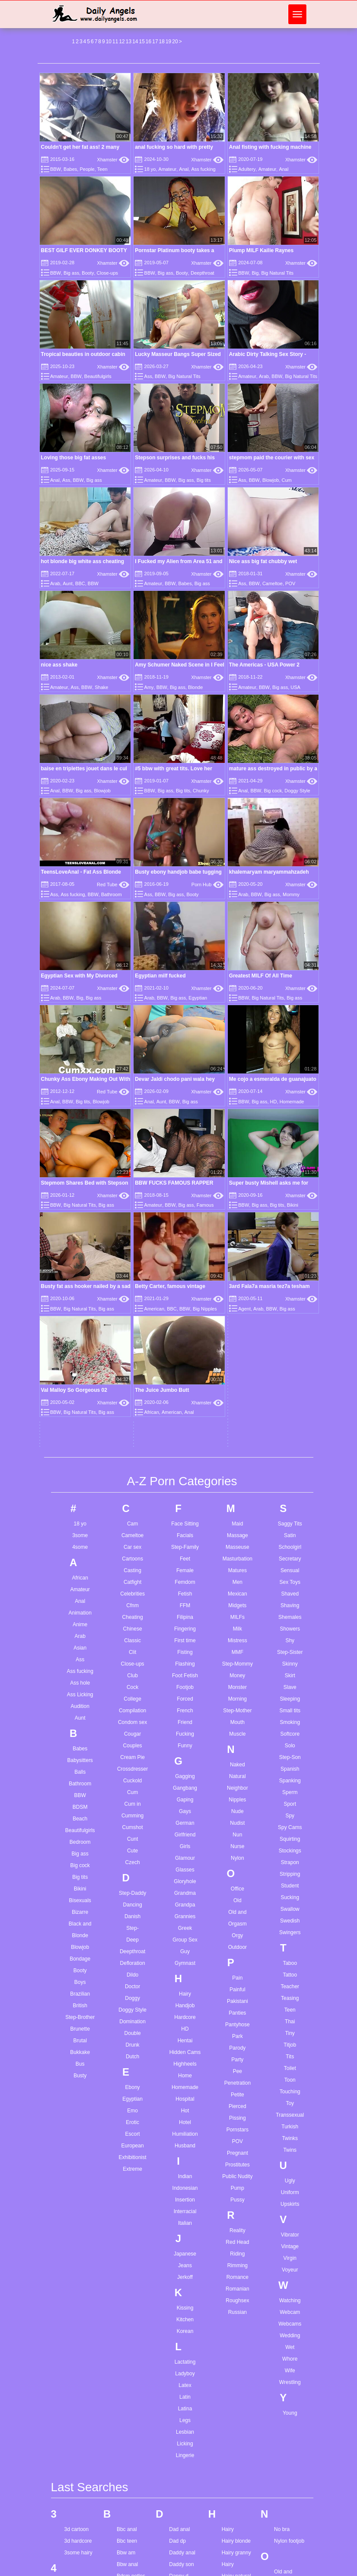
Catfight (132, 1280)
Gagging (184, 1474)
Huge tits (232, 2391)
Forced (185, 1397)
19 (168, 41)
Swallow (290, 1607)
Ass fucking (203, 169)
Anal (183, 169)
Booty (88, 273)
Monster (237, 1385)
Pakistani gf (287, 2313)
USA (295, 687)
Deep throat (182, 2286)
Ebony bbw (181, 2387)
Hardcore (184, 1715)
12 (121, 41)
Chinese (132, 1327)
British (80, 1704)
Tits (290, 1755)
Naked (237, 1463)
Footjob (185, 1385)
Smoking (290, 1420)
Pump (237, 1886)
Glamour (185, 1556)
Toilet (290, 1766)
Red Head (237, 1940)
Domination (132, 1720)
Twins (289, 1848)
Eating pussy (184, 2375)
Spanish (289, 1467)
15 (141, 41)
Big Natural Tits (277, 273)
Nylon (237, 1556)
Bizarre (80, 1610)
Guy (185, 1650)
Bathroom (111, 894)
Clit (132, 1350)
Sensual (289, 1269)
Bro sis (125, 2566)
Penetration (237, 1781)
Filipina (185, 1315)
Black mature (132, 2496)
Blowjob (270, 480)
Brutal (80, 1739)
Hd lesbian (234, 2298)
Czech (132, 1560)
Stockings (290, 1549)
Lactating (185, 2060)
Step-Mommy (237, 1362)
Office (237, 1587)
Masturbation (237, 1257)
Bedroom (80, 1540)
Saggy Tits (290, 1222)
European (132, 1844)
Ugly (290, 1879)
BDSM (80, 1505)
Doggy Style (297, 790)
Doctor (132, 1685)
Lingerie (185, 2153)
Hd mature (234, 2310)
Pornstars (237, 1828)
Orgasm (237, 1622)
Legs (185, 2118)
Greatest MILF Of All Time (260, 976)
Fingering (185, 1327)
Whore (289, 2057)
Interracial (185, 1909)
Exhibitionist (133, 1855)
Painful (237, 1688)
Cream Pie (132, 1455)
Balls (80, 1470)
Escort (132, 1832)
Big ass (71, 273)
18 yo (150, 169)
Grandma (185, 1591)
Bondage (80, 1657)
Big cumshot (131, 2403)
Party (237, 1758)
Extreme (132, 1867)
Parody (237, 1746)
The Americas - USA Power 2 (264, 665)
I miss (228, 2422)
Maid (237, 1222)
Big (255, 273)
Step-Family (185, 1245)
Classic (132, 1339)
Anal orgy (75, 2565)
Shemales (289, 1315)
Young (290, 2111)
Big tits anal (130, 2450)
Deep (132, 1638)
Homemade (185, 1785)
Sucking (289, 1595)
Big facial (127, 2426)
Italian (185, 1921)
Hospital (184, 1797)
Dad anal (179, 2228)
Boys (80, 1680)
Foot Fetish (185, 1374)
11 (115, 41)
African (80, 1276)
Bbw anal (127, 2263)
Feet (185, 1257)
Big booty (127, 2368)
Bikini (80, 1587)
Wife (290, 2069)
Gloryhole (185, 1579)
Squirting (290, 1537)
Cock (132, 1385)
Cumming (132, 1514)
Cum (287, 480)
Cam (132, 1222)
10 (109, 41)
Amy (149, 687)
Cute (132, 1549)
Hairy (185, 1692)
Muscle (237, 1432)
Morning (237, 1397)
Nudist (237, 1521)
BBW (55, 169)
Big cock (273, 790)
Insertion (185, 1898)
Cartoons (132, 1257)
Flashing (184, 1362)
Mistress (237, 1339)
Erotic (132, 1820)
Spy (289, 1514)
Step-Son (290, 1455)
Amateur (168, 169)
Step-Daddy (132, 1591)
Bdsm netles (131, 2275)
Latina (185, 2107)
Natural (237, 1474)
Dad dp (177, 2239)
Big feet (125, 2438)
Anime (80, 1323)
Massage (237, 1233)
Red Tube (113, 884)
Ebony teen (182, 2399)
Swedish (290, 1619)
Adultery (246, 169)
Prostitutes (237, 1863)
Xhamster (113, 159)
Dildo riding (182, 2345)
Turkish (289, 1825)
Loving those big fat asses (73, 458)
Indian (185, 1874)
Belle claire (129, 2321)
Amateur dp (77, 2390)
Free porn (180, 2558)
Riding (237, 1952)
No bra (282, 2228)
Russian (237, 2010)
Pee (237, 1769)
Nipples (237, 1498)
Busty (79, 1774)
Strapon (290, 1560)
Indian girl (233, 2457)
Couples (132, 1444)
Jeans (185, 1964)
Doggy (132, 1696)
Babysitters (80, 1458)
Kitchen (185, 2018)
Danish (132, 1615)
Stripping (290, 1572)
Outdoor (237, 1645)
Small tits (289, 1409)
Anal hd (73, 2507)
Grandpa (185, 1603)
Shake (101, 687)
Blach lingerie (132, 2485)
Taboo (290, 1661)
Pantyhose (237, 1723)
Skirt (290, 1374)
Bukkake (80, 1750)
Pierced (237, 1804)
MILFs (237, 1315)
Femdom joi (182, 2488)
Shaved (290, 1292)
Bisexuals (80, 1599)
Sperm (289, 1490)
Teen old (283, 2463)
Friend (185, 1420)
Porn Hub (207, 884)
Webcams (289, 2022)
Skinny (290, 1362)
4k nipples (76, 2282)
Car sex (132, 1245)
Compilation (132, 1409)
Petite (237, 1793)
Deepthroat (202, 273)
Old (237, 1599)
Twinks (290, 1836)
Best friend (129, 2333)
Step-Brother (80, 1715)
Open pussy (288, 2282)
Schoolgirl (289, 1245)
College (132, 1397)
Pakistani (237, 1699)
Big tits (204, 480)
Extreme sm (183, 2434)
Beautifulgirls (98, 376)
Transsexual (290, 1813)
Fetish (185, 1292)
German (184, 1521)
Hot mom (232, 2368)
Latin (185, 2095)
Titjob (290, 1743)
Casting (132, 1269)
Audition (80, 1404)
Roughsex (237, 1999)
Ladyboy (184, 2072)
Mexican (237, 1292)
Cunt (132, 1537)
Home (185, 1774)
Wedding (290, 2034)
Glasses (184, 1568)
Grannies (185, 1615)
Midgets (237, 1304)
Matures (237, 1269)
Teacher (289, 1685)
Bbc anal (127, 2228)
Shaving (289, 1304)
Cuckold (132, 1479)
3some (80, 1233)
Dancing (132, 1603)
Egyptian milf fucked (160, 976)
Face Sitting (184, 1222)
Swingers (289, 1631)
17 (155, 41)
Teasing (290, 1696)
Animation (80, 1311)
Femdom (185, 1280)
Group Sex (184, 1638)
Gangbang (185, 1486)
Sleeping (290, 1397)
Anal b (71, 2472)
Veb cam (284, 2494)
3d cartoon (76, 2228)
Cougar (132, 1432)
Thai (290, 1720)
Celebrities (132, 1292)
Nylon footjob (289, 2239)
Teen (102, 169)
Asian (79, 1346)
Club (132, 1374)
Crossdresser (132, 1467)
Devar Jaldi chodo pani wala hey (175, 1079)
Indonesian (185, 1886)
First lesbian (183, 2511)
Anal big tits (77, 2483)
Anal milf (74, 2542)
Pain (237, 1676)
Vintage (290, 1945)
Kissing (185, 2006)
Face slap (180, 2464)
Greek (185, 1626)
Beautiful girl (131, 2310)
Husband (185, 1844)
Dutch (132, 1755)
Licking (185, 2142)
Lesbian (185, 2130)
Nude (237, 1509)
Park (237, 1734)
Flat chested (183, 2534)
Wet (289, 2045)
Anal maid (75, 2530)
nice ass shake (59, 665)
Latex (184, 2083)
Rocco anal (287, 2390)
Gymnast (185, 1661)
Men (237, 1280)
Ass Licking (80, 1393)
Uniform (290, 1890)
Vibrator (290, 1933)
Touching (290, 1790)
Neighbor (237, 1486)
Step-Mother (237, 1409)
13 (128, 41)
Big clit (124, 2380)
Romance (237, 1975)
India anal (233, 2434)
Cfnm (132, 1304)
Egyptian (197, 997)
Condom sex (132, 1420)
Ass (148, 376)
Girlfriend (185, 1533)
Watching (290, 1999)
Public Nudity (237, 1874)
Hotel (185, 1820)
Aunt (68, 583)
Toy (290, 1801)
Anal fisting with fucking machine (270, 147)
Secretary (290, 1257)
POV (290, 583)
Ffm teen (179, 2499)
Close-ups (107, 273)
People (87, 169)
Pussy (237, 1898)
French (185, 1409)
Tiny (290, 1731)
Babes (70, 169)
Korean (185, 2029)
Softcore (290, 1432)
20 (175, 41)
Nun (237, 1533)
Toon (290, 1778)
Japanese (185, 1952)
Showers (290, 1327)
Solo (290, 1444)
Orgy (237, 1634)
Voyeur (290, 1968)
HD (184, 1727)
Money (237, 1374)
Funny (185, 1444)
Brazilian (80, 1692)
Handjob (185, 1704)
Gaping (185, 1498)
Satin (290, 1233)
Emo (132, 1809)
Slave (290, 1385)
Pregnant (237, 1851)
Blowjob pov (131, 2543)
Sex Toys (290, 1280)
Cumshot (132, 1525)
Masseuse (237, 1245)
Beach (80, 1517)
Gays (185, 1509)
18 (162, 41)
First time (184, 1339)
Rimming (237, 1964)
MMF (237, 1350)
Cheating (132, 1315)
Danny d (178, 2275)
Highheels (184, 1762)
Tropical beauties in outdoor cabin (83, 354)
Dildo (132, 1673)
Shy (289, 1339)
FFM (185, 1304)
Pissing (237, 1816)
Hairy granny (236, 2251)
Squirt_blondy (290, 2421)
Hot (185, 1809)
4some (80, 1245)
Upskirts (289, 1902)
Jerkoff (185, 1975)
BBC (80, 583)
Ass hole (80, 1381)
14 (135, 41)
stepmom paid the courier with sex (271, 458)
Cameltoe (272, 583)
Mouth (237, 1420)
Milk (237, 1327)
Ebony (132, 1785)
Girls (185, 1544)
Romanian (237, 1987)
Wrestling (290, 2080)
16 (148, 41)
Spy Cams (290, 1525)
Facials (185, 1233)
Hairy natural (236, 2275)
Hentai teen (235, 2321)
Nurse (237, 1544)
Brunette (80, 1727)
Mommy (291, 894)
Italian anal (234, 2504)
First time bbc (184, 2523)
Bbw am (126, 2251)
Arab (264, 376)
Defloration (132, 1661)
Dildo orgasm (184, 2333)
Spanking (290, 1479)
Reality (237, 1929)
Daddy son (181, 2263)
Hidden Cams (185, 1750)
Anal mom (76, 2553)
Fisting (184, 1350)
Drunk (133, 1743)
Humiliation (185, 1832)
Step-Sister (290, 1350)
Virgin (290, 1956)
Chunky (201, 790)
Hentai (185, 1739)
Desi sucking (183, 2321)
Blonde (195, 687)
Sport (290, 1502)
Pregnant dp (288, 2348)
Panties (237, 1711)
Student (290, 1584)
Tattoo (290, 1673)
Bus (80, 1762)
